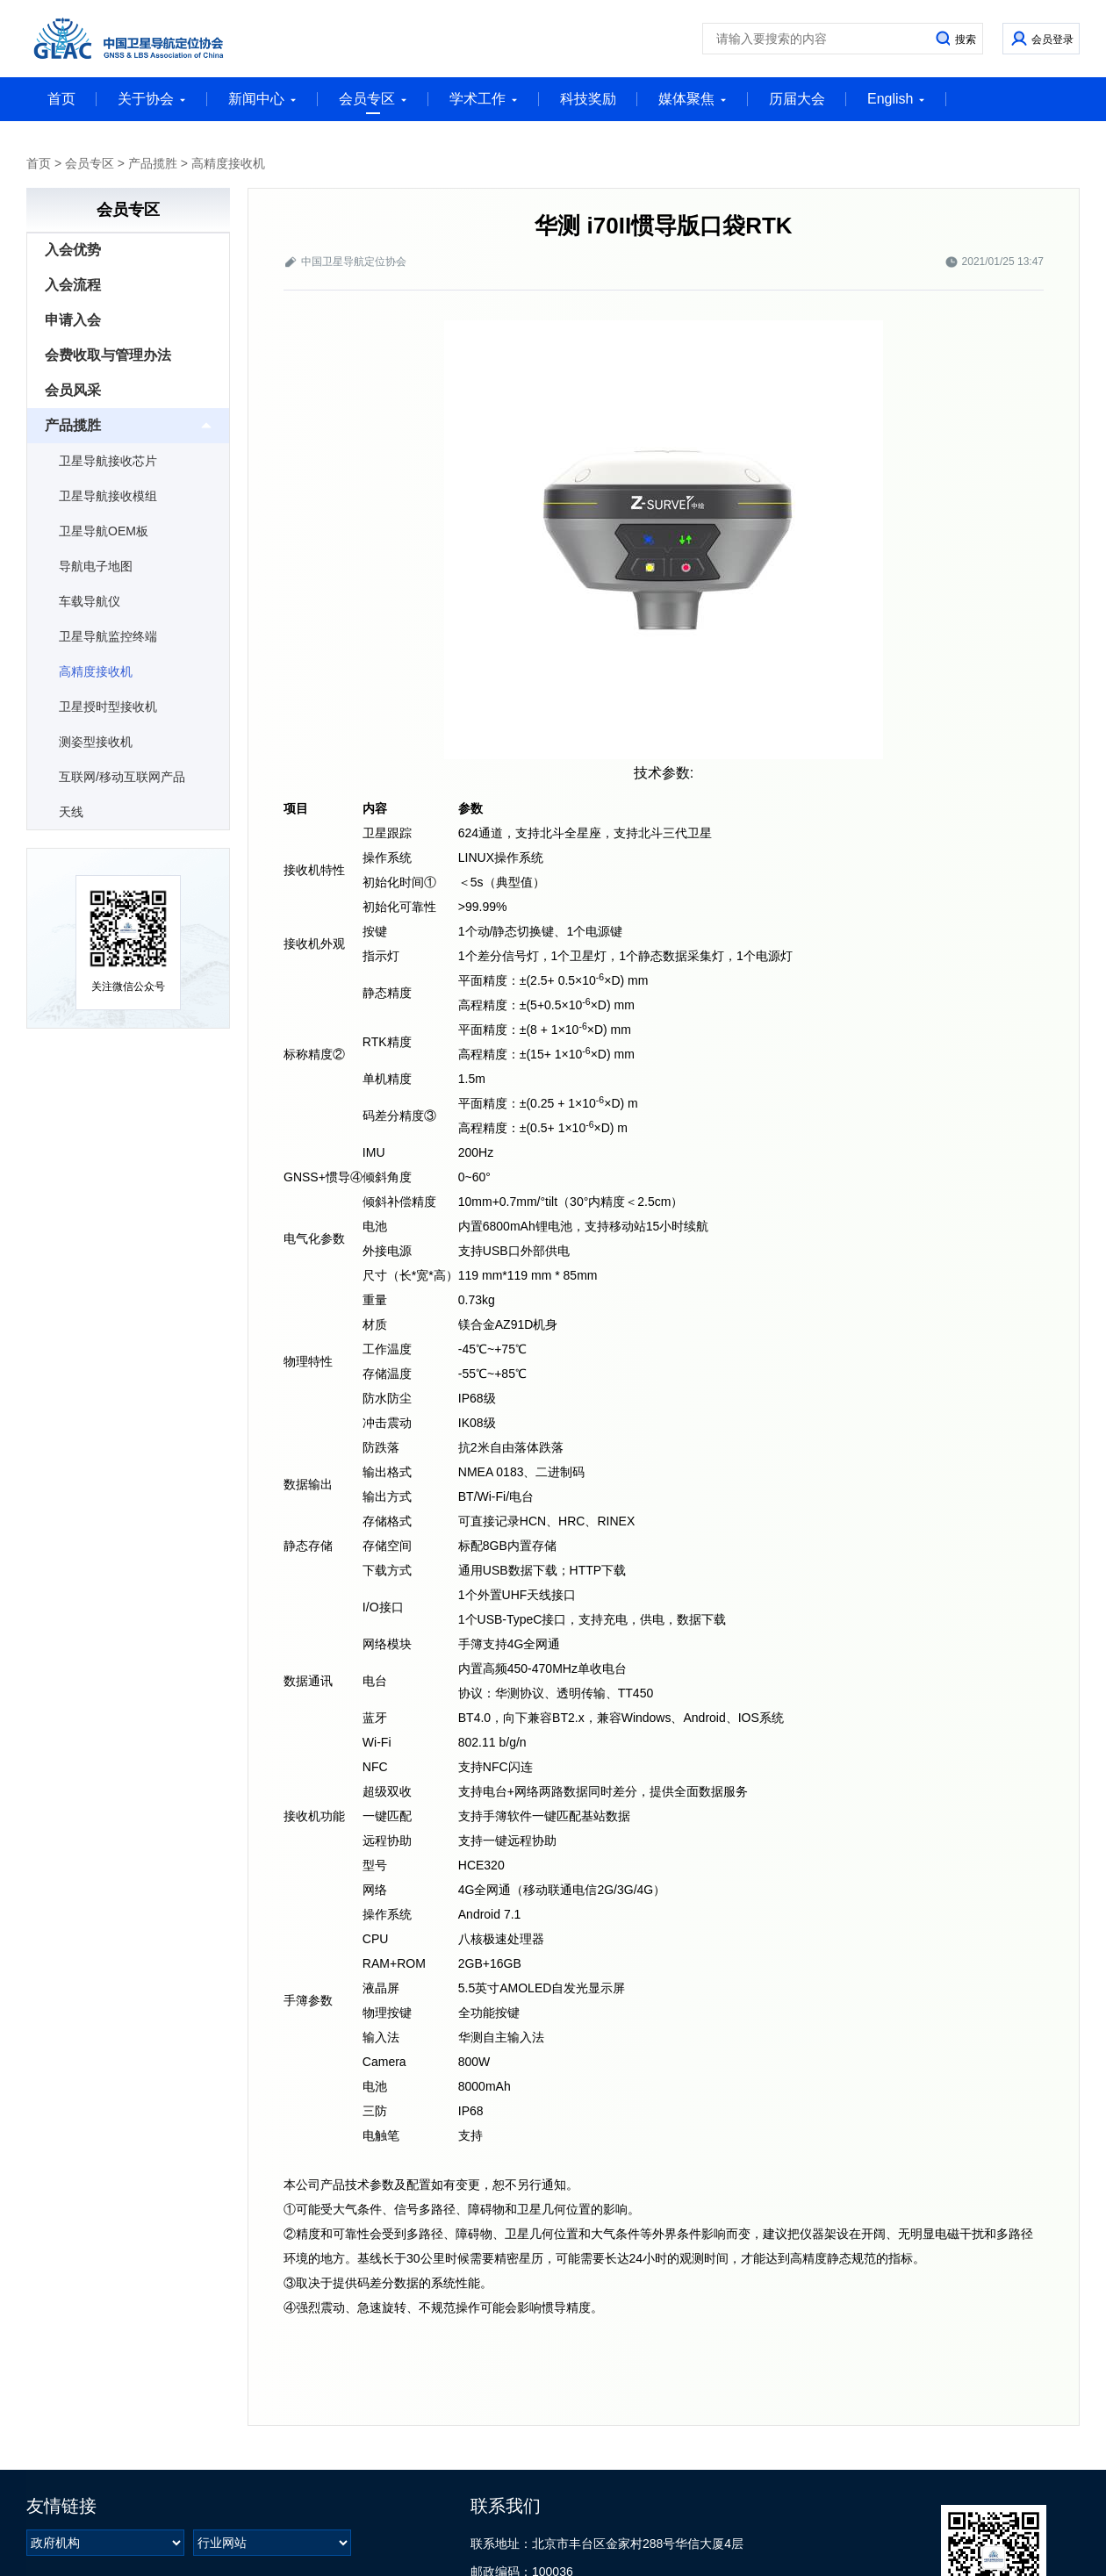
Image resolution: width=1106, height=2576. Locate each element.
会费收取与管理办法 (108, 355)
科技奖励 (588, 98)
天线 (71, 812)
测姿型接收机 (96, 742)
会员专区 (373, 102)
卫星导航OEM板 (103, 531)
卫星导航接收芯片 (108, 461)
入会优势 (73, 249)
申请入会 (73, 319)
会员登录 (1052, 39)
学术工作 (483, 98)
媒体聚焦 (692, 98)
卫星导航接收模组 (108, 496)
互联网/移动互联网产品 (122, 777)
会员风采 (73, 390)
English (896, 98)
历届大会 (797, 98)
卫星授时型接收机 (108, 707)
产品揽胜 (152, 163)
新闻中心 (262, 98)
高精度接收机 (228, 163)
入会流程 (73, 284)
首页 (61, 98)
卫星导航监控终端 (108, 636)
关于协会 (152, 98)
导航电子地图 (96, 566)
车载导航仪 (89, 601)
